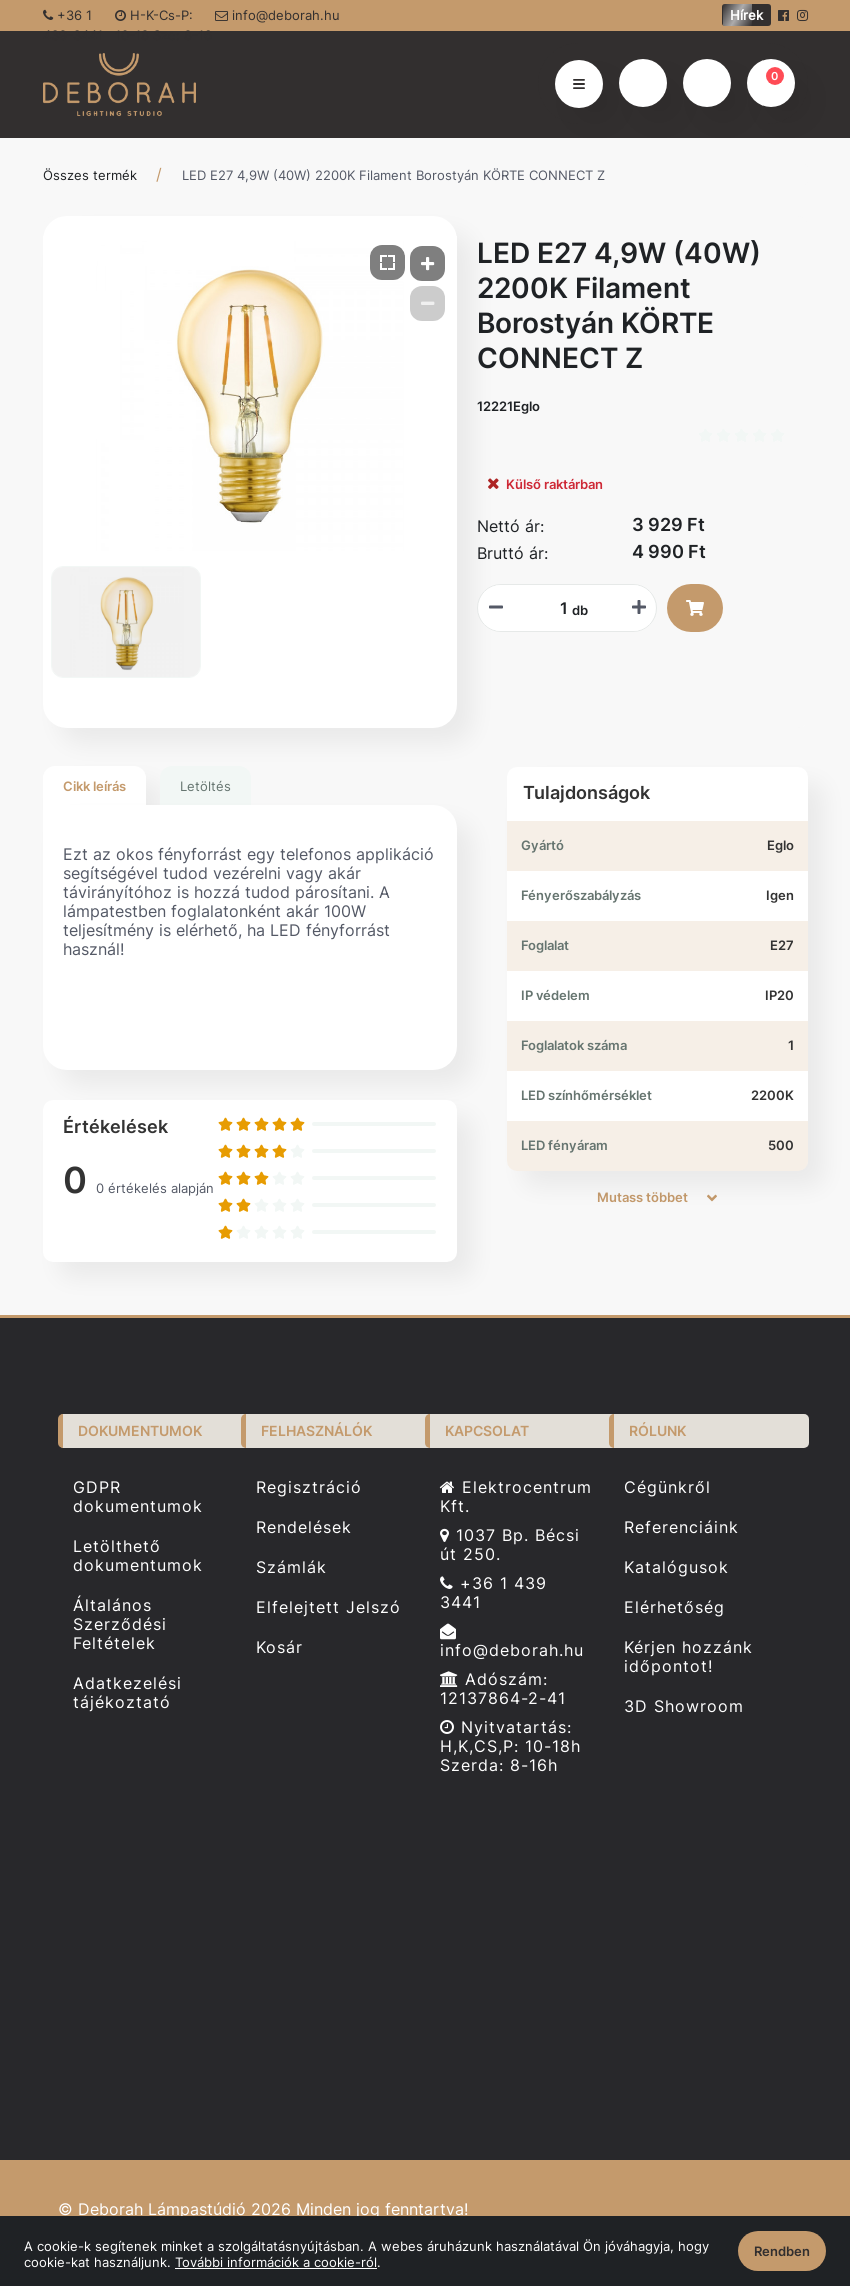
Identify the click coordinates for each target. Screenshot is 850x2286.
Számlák (291, 1567)
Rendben (782, 2251)
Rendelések (304, 1527)
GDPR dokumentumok (138, 1496)
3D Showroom (684, 1706)
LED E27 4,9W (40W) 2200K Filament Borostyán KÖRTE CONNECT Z (393, 175)
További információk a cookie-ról (276, 2262)
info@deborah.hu (277, 15)
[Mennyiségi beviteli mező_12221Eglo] (557, 608)
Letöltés (205, 786)
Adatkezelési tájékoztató (127, 1693)
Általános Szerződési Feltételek (120, 1624)
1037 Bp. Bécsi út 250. (510, 1545)
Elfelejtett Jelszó (328, 1607)
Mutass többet (657, 1197)
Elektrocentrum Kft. (516, 1496)
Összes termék (90, 175)
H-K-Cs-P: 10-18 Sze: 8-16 (163, 19)
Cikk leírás (94, 786)
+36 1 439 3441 (493, 1593)
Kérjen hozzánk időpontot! (688, 1657)
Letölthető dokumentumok (138, 1556)
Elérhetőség (674, 1607)
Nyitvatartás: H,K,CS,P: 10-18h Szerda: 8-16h (510, 1746)
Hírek (746, 15)
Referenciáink (681, 1527)
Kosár (279, 1647)
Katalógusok (676, 1567)
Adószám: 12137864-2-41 (503, 1689)
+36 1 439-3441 (73, 19)
